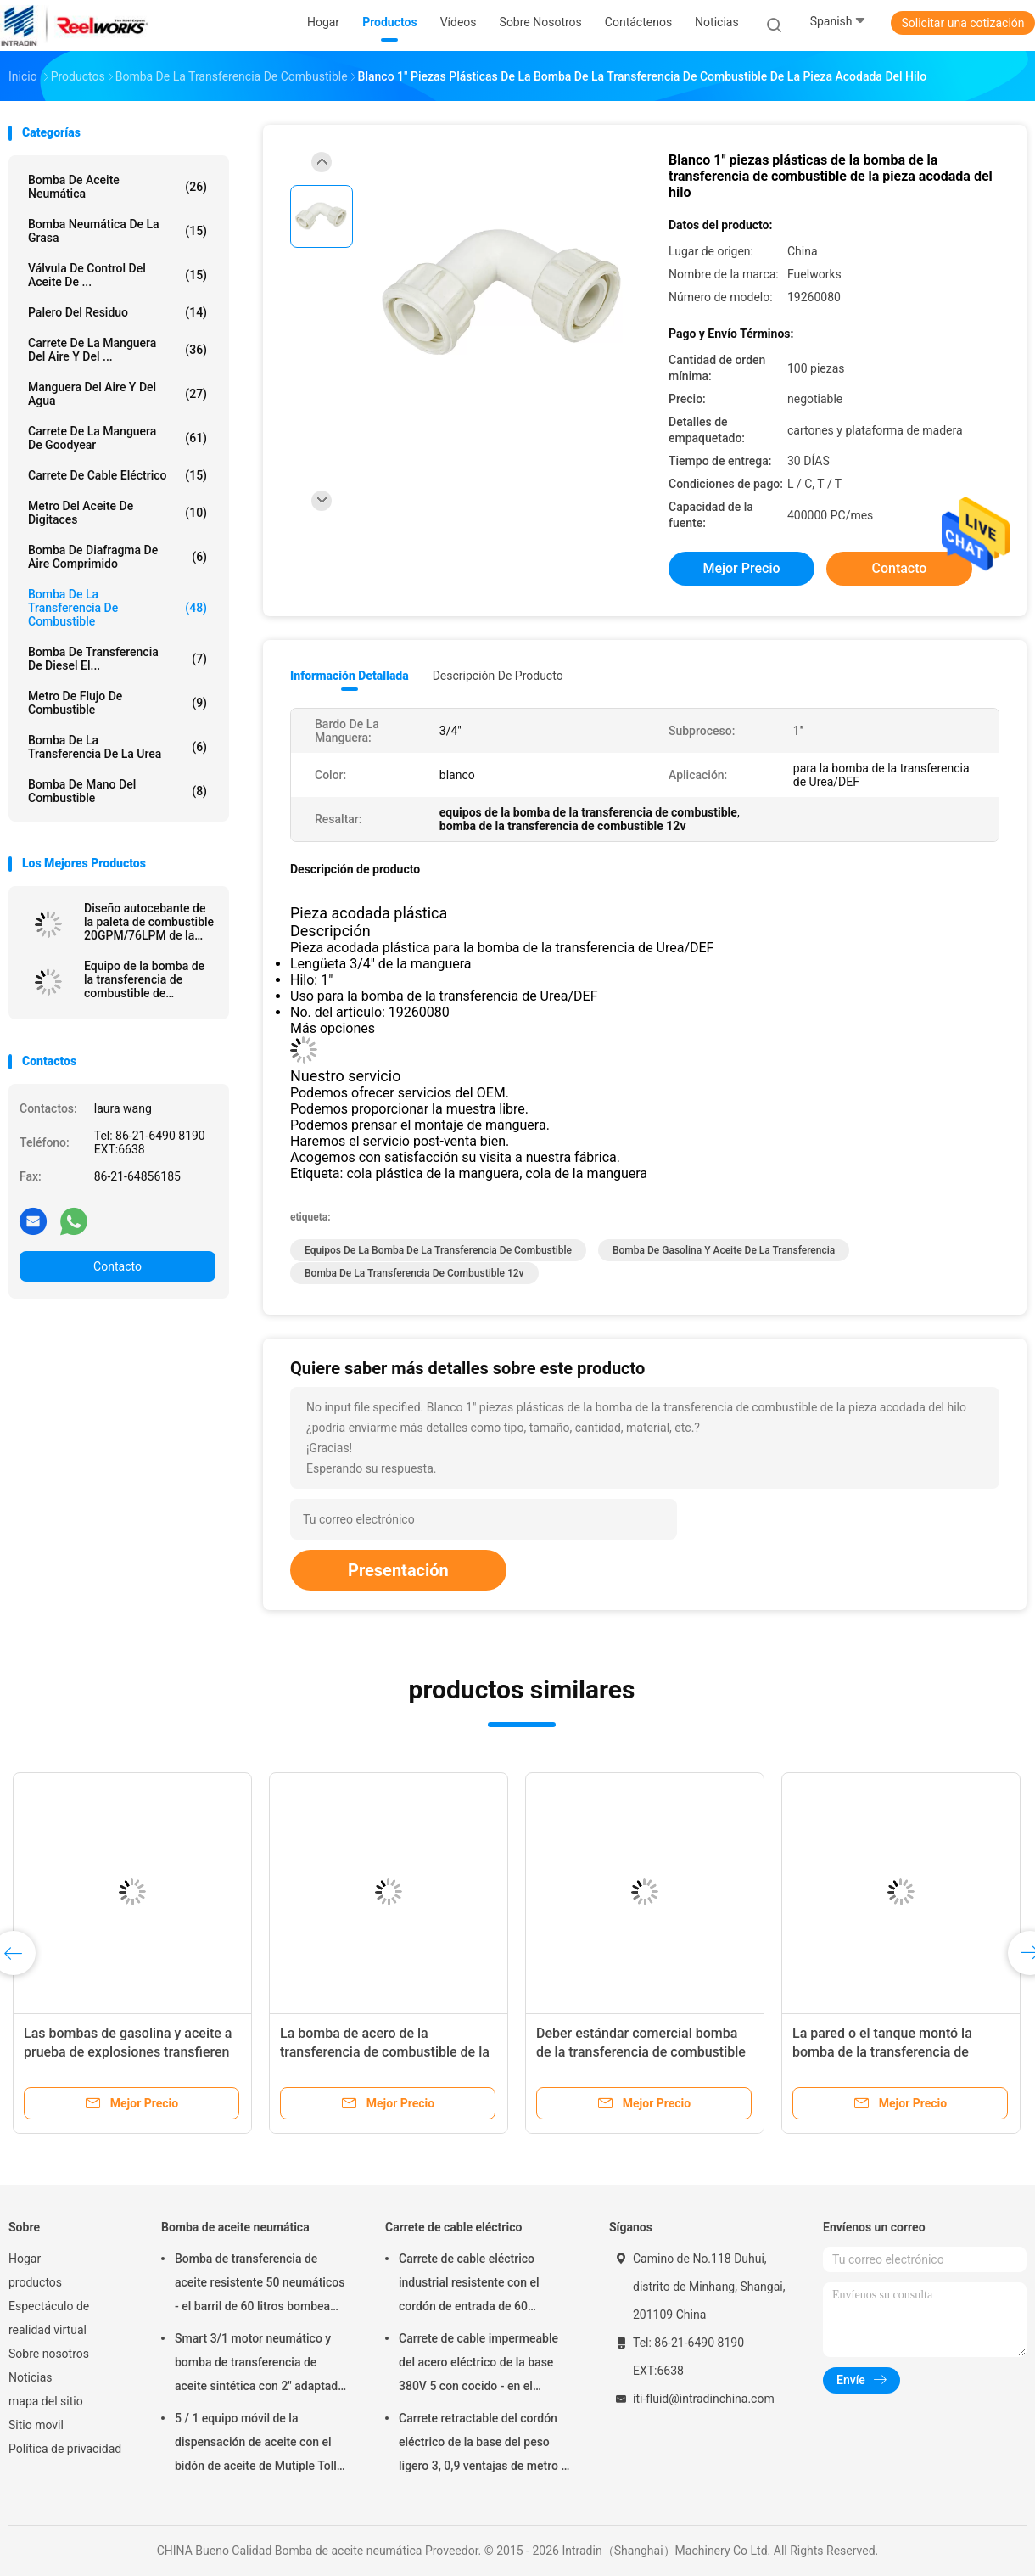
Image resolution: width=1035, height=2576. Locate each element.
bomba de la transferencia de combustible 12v (414, 1273)
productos (35, 2282)
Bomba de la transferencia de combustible (117, 607)
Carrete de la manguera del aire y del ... (117, 349)
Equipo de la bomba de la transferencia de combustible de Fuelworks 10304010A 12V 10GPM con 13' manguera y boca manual (144, 979)
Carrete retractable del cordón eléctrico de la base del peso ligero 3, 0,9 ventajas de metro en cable (486, 2444)
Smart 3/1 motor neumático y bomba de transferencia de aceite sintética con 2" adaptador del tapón (262, 2365)
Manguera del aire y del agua (117, 393)
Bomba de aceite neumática (117, 186)
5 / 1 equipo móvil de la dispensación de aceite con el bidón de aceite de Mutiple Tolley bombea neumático (262, 2444)
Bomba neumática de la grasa (117, 230)
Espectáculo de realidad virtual (48, 2318)
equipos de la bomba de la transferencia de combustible (438, 1250)
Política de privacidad (64, 2448)
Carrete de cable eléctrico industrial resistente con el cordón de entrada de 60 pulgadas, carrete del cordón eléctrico (474, 2285)
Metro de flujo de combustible (117, 702)
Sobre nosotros (48, 2353)
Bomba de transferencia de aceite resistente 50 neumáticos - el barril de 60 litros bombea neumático (259, 2285)
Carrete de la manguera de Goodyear (117, 438)
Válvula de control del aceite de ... (117, 275)
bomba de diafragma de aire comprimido (117, 556)
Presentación (398, 1570)
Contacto (117, 1266)
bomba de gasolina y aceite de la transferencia (724, 1250)
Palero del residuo (117, 312)
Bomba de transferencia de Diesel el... (117, 658)
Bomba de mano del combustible (117, 791)
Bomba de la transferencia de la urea (117, 746)
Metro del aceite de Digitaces (117, 512)
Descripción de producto (498, 675)
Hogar (24, 2258)
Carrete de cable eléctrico (117, 475)
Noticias (30, 2377)
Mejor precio (741, 568)
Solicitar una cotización (962, 23)
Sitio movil (36, 2425)
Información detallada (349, 675)
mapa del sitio (45, 2401)
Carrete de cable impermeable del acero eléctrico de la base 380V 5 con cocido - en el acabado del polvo (478, 2365)
